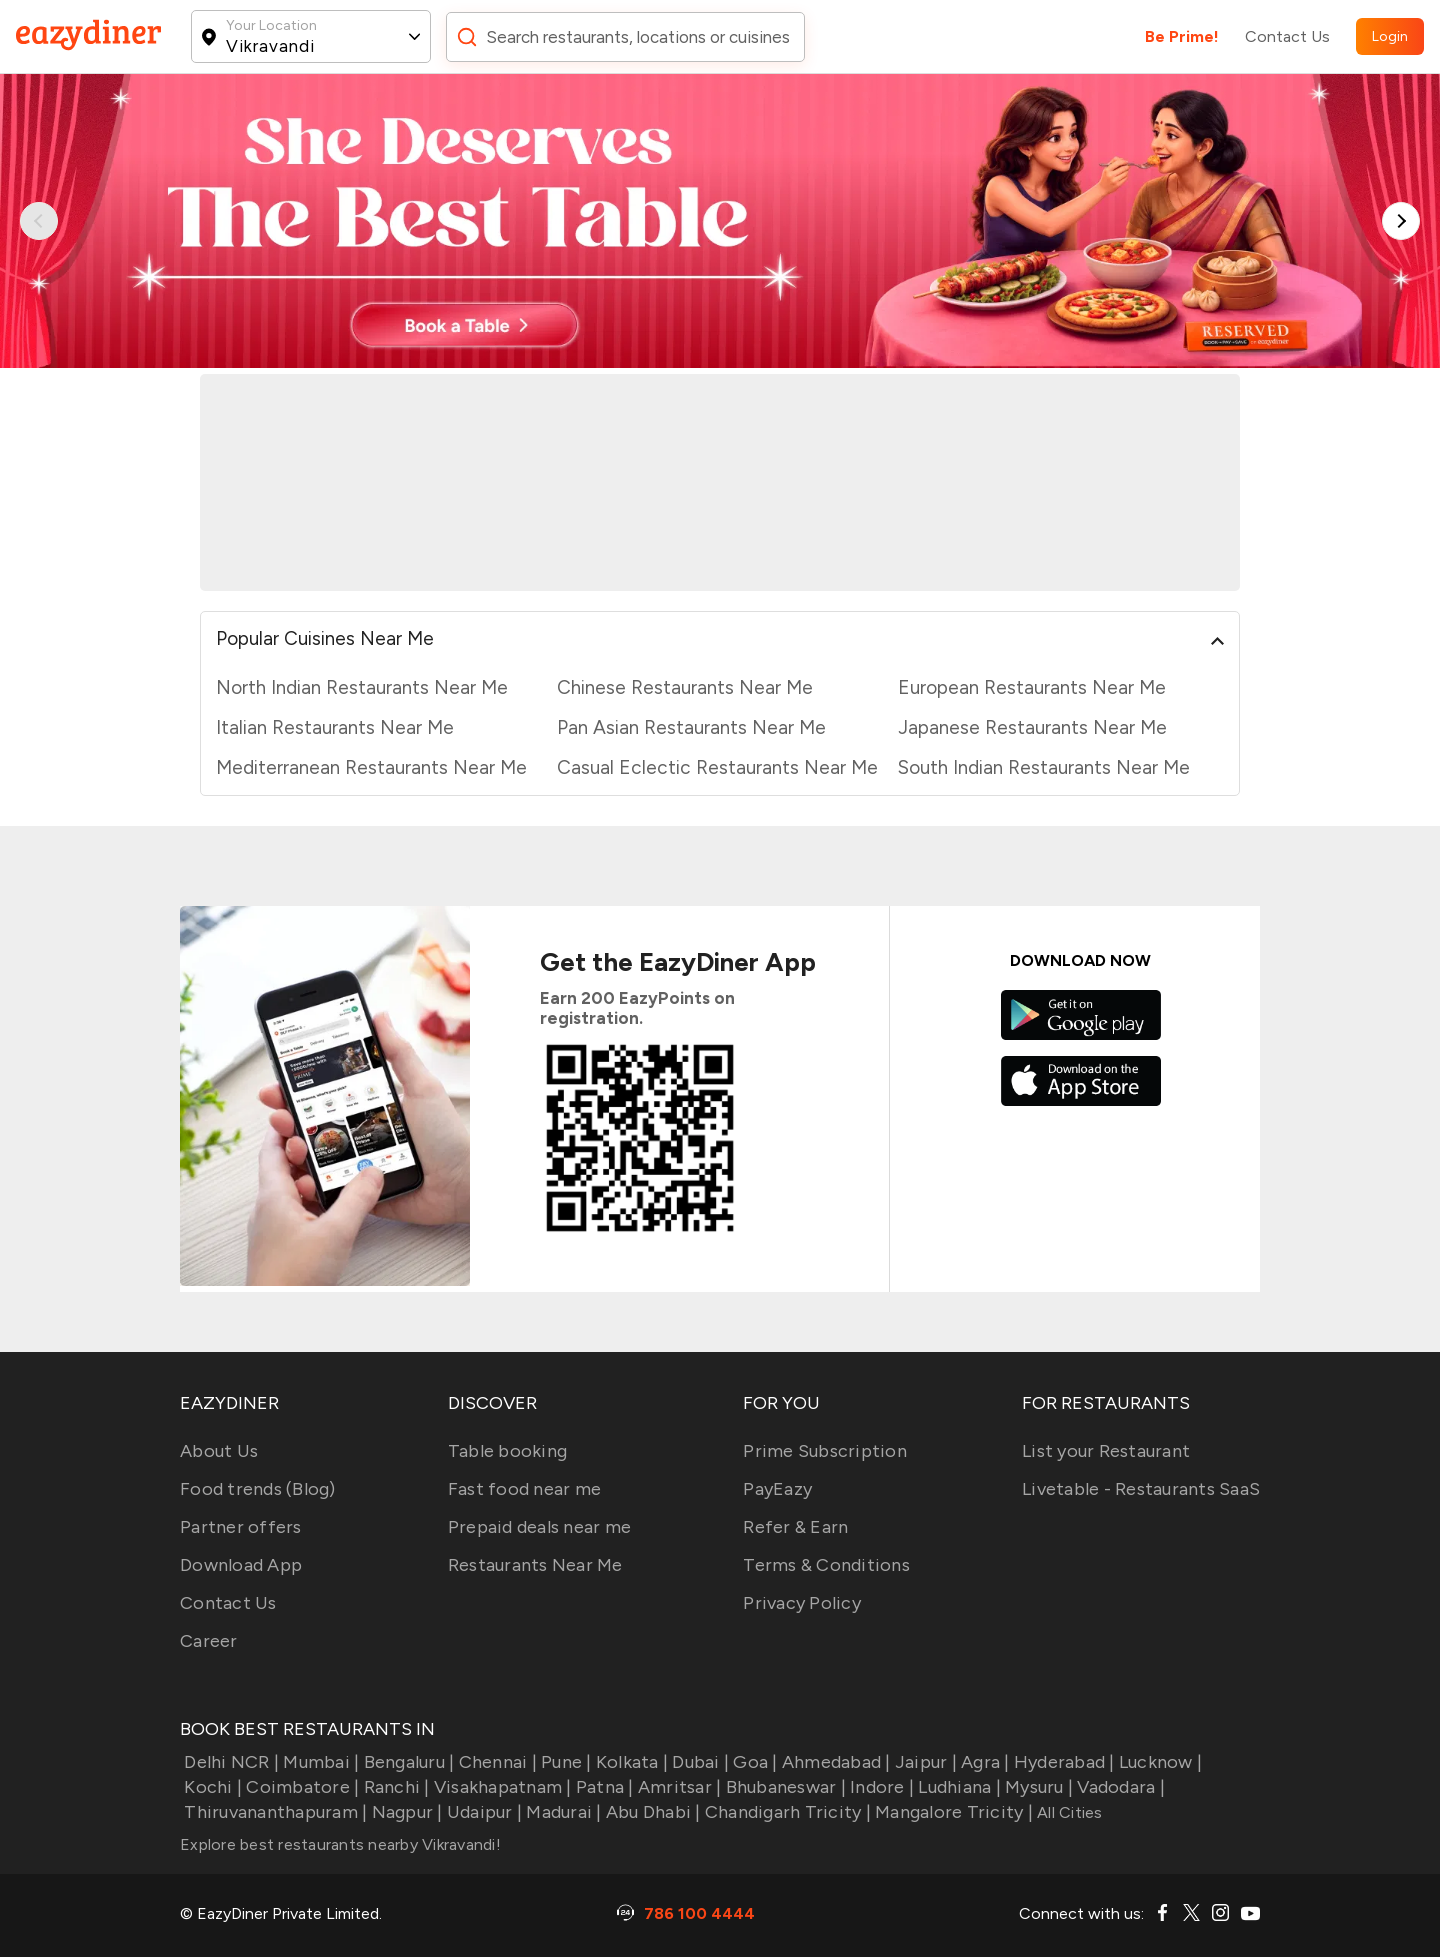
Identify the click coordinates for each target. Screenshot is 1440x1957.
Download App (241, 1565)
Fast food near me (524, 1489)
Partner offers (241, 1527)
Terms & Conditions (826, 1565)
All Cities (1068, 1812)
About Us (219, 1451)
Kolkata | (630, 1762)
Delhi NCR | (229, 1762)
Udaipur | (483, 1812)
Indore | (880, 1787)
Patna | (603, 1787)
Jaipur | (924, 1762)
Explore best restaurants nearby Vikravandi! (340, 1844)
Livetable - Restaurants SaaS (1141, 1489)
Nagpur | (404, 1812)
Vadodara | (1119, 1787)
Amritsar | (678, 1787)
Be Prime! (1182, 36)
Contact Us (1287, 36)
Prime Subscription (825, 1451)
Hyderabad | (1062, 1762)
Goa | (753, 1762)
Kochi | (211, 1787)
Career (209, 1641)
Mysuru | (1037, 1787)
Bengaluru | (406, 1762)
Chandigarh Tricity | (786, 1812)
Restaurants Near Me (535, 1565)
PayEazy (777, 1489)
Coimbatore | (300, 1787)
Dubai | (698, 1762)
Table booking (507, 1451)
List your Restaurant (1106, 1451)
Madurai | (562, 1812)
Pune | (564, 1762)
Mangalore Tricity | (952, 1812)
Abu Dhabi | (651, 1812)
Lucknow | (1159, 1762)
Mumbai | (319, 1762)
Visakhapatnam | (501, 1787)
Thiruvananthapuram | (273, 1812)
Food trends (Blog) (258, 1489)
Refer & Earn (795, 1527)
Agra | (983, 1762)
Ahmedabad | (834, 1762)
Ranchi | (394, 1787)
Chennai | (495, 1762)
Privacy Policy (802, 1603)
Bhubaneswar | (783, 1787)
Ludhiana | (957, 1787)
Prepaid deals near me (539, 1527)
